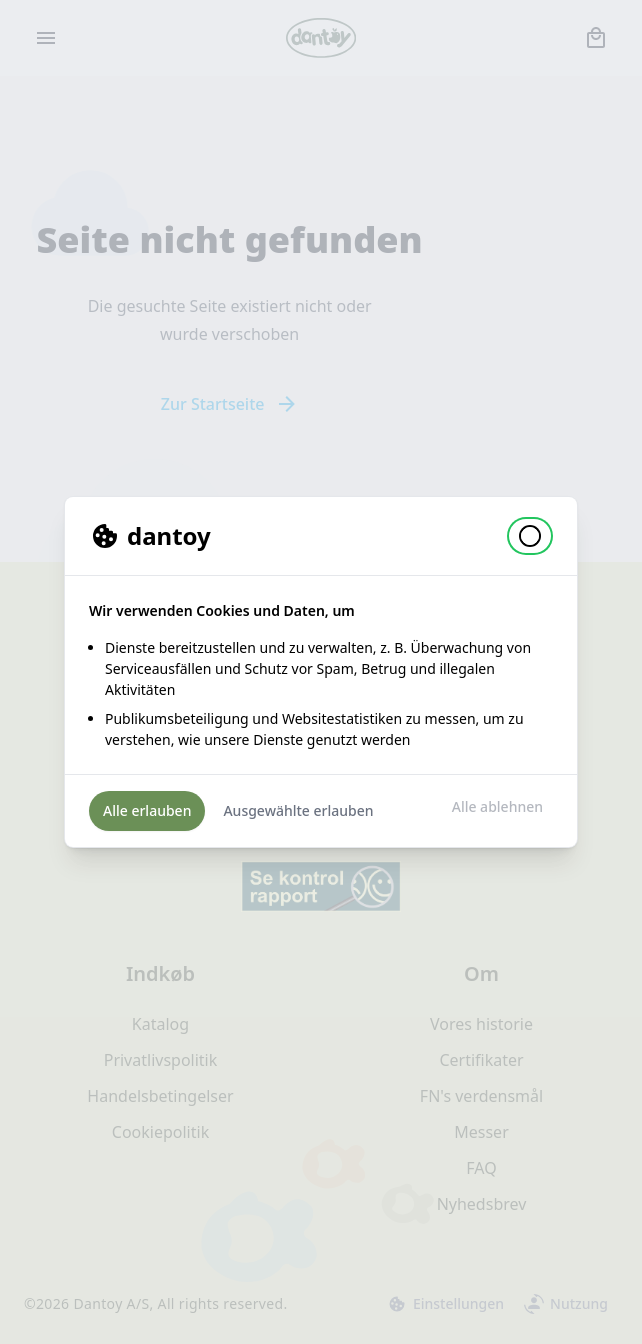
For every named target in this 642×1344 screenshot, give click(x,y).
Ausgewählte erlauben (298, 810)
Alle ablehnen (497, 806)
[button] (530, 536)
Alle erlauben (147, 810)
